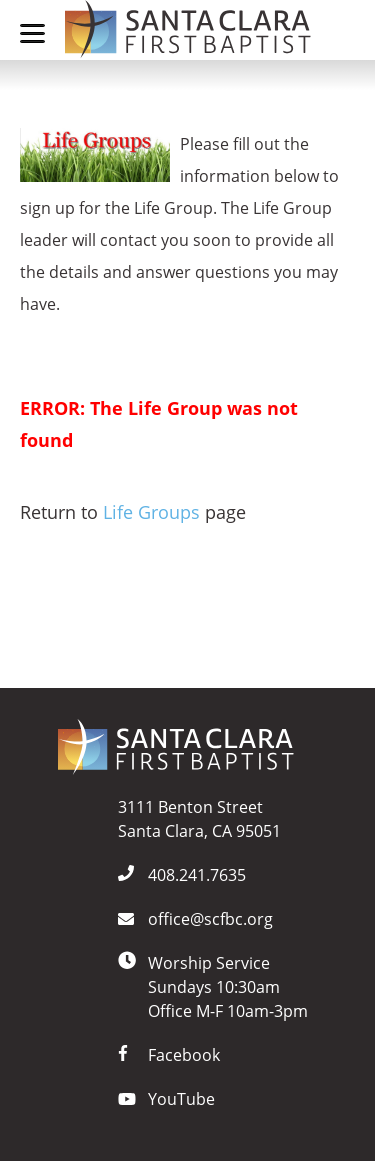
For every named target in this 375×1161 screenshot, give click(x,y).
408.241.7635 (197, 875)
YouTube (181, 1099)
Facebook (184, 1055)
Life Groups (151, 512)
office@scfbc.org (210, 919)
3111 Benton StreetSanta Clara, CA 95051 (199, 819)
